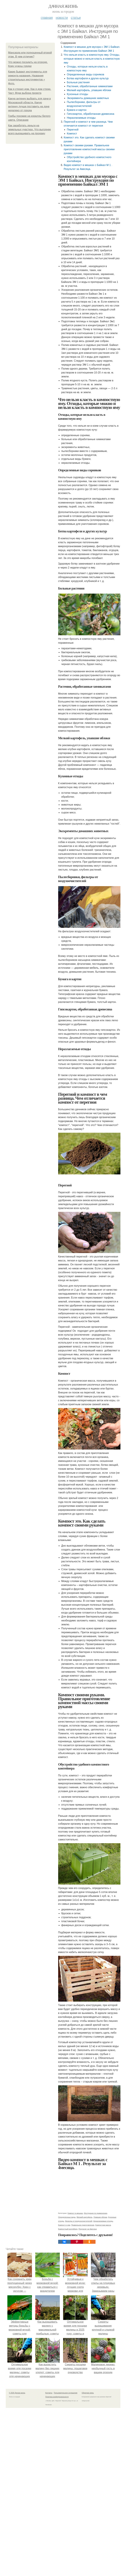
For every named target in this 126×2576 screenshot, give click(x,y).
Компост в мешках (75, 2213)
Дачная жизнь (63, 6)
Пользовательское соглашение (65, 2393)
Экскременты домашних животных (88, 98)
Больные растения (78, 82)
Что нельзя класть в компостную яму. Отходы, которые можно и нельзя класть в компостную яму (92, 58)
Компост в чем (64, 2225)
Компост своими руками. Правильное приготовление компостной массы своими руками (89, 149)
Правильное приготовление (82, 2225)
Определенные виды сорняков (85, 74)
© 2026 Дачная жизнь (17, 2393)
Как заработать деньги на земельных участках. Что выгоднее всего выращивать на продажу (29, 129)
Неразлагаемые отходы (81, 117)
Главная (47, 17)
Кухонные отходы (77, 94)
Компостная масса (103, 2225)
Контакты (48, 2393)
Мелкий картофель (84, 2217)
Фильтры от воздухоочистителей (78, 2221)
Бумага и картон (77, 110)
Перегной (72, 129)
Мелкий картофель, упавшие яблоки (89, 90)
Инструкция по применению (95, 2213)
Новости (62, 17)
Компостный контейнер (68, 2229)
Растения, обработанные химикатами (90, 86)
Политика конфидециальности (57, 2397)
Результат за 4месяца (87, 2229)
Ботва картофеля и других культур (88, 78)
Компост (72, 133)
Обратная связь (88, 2393)
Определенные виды (67, 2217)
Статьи (76, 17)
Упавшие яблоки (100, 2217)
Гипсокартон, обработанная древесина (90, 113)
